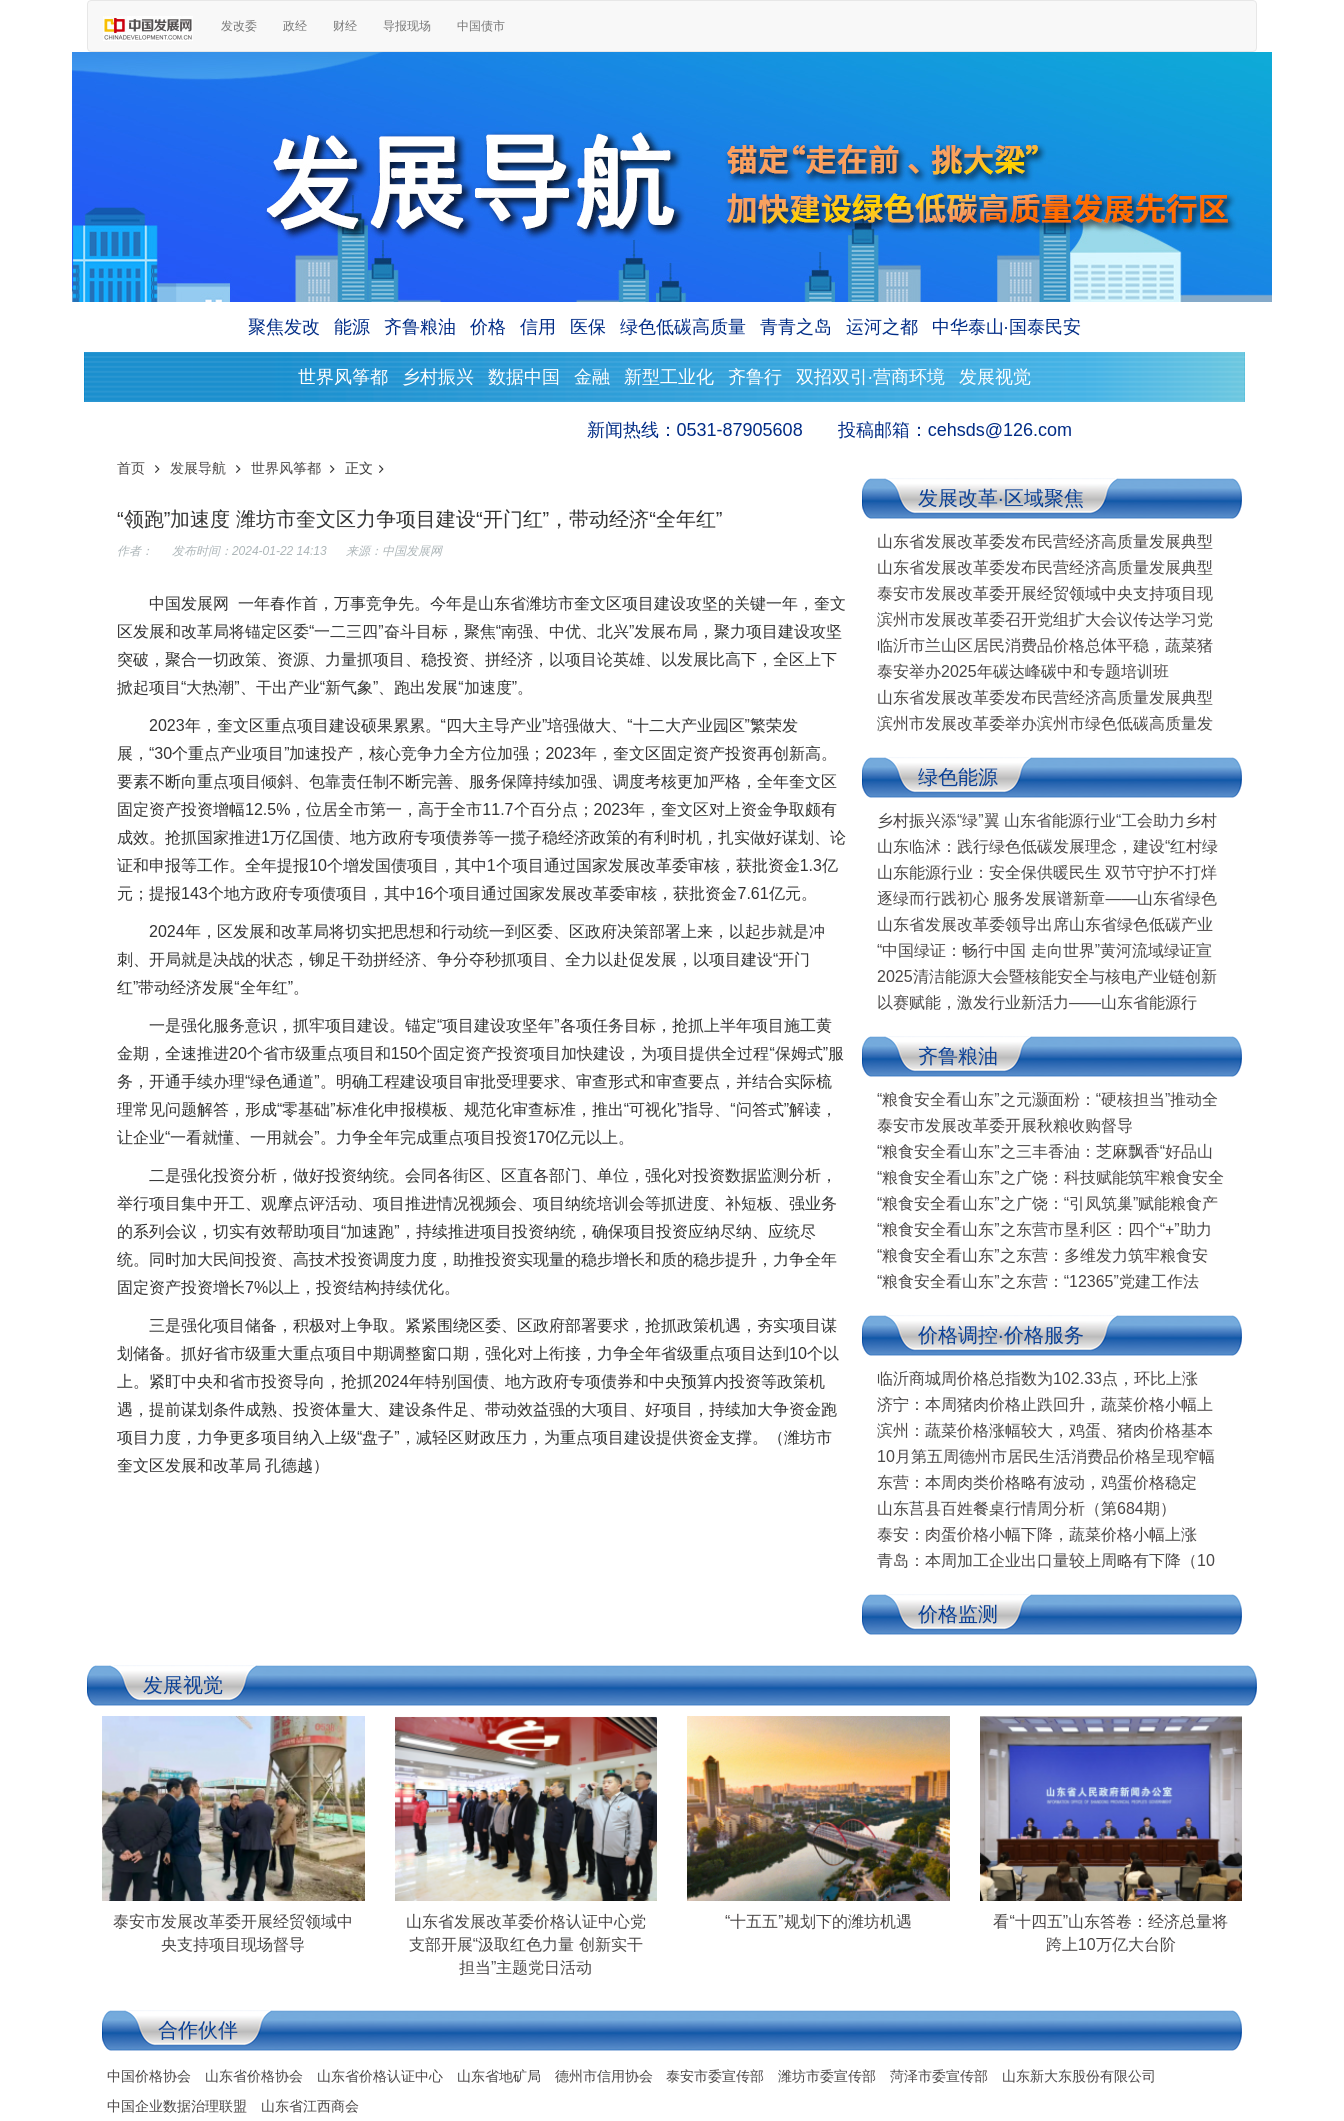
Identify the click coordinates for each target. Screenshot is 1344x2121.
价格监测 (958, 1614)
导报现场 (407, 26)
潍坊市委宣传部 (827, 2076)
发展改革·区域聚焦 (1001, 498)
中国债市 (481, 26)
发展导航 (198, 468)
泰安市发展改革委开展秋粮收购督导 (1005, 1125)
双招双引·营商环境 (870, 377)
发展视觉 (995, 377)
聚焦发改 (284, 327)
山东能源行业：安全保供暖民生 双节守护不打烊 (1047, 872)
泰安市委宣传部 (715, 2076)
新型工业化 (669, 377)
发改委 (239, 26)
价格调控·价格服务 (1001, 1335)
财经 (345, 26)
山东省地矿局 (499, 2076)
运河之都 (882, 327)
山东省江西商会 (310, 2106)
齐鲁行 (755, 377)
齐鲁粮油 (420, 327)
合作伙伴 (198, 2030)
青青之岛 (796, 327)
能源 (352, 327)
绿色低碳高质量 (683, 327)
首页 (131, 468)
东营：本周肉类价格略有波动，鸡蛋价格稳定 (1037, 1482)
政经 (295, 26)
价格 (488, 327)
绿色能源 (958, 777)
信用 (538, 327)
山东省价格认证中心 (380, 2076)
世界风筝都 (343, 377)
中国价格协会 (149, 2076)
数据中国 (524, 377)
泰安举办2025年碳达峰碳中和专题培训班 (1023, 671)
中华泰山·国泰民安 (1006, 327)
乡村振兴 (438, 377)
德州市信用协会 (604, 2076)
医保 (588, 327)
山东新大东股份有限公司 (1079, 2076)
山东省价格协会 (254, 2076)
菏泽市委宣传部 (939, 2076)
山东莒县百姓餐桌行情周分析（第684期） (1026, 1508)
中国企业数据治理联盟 (177, 2106)
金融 (592, 377)
